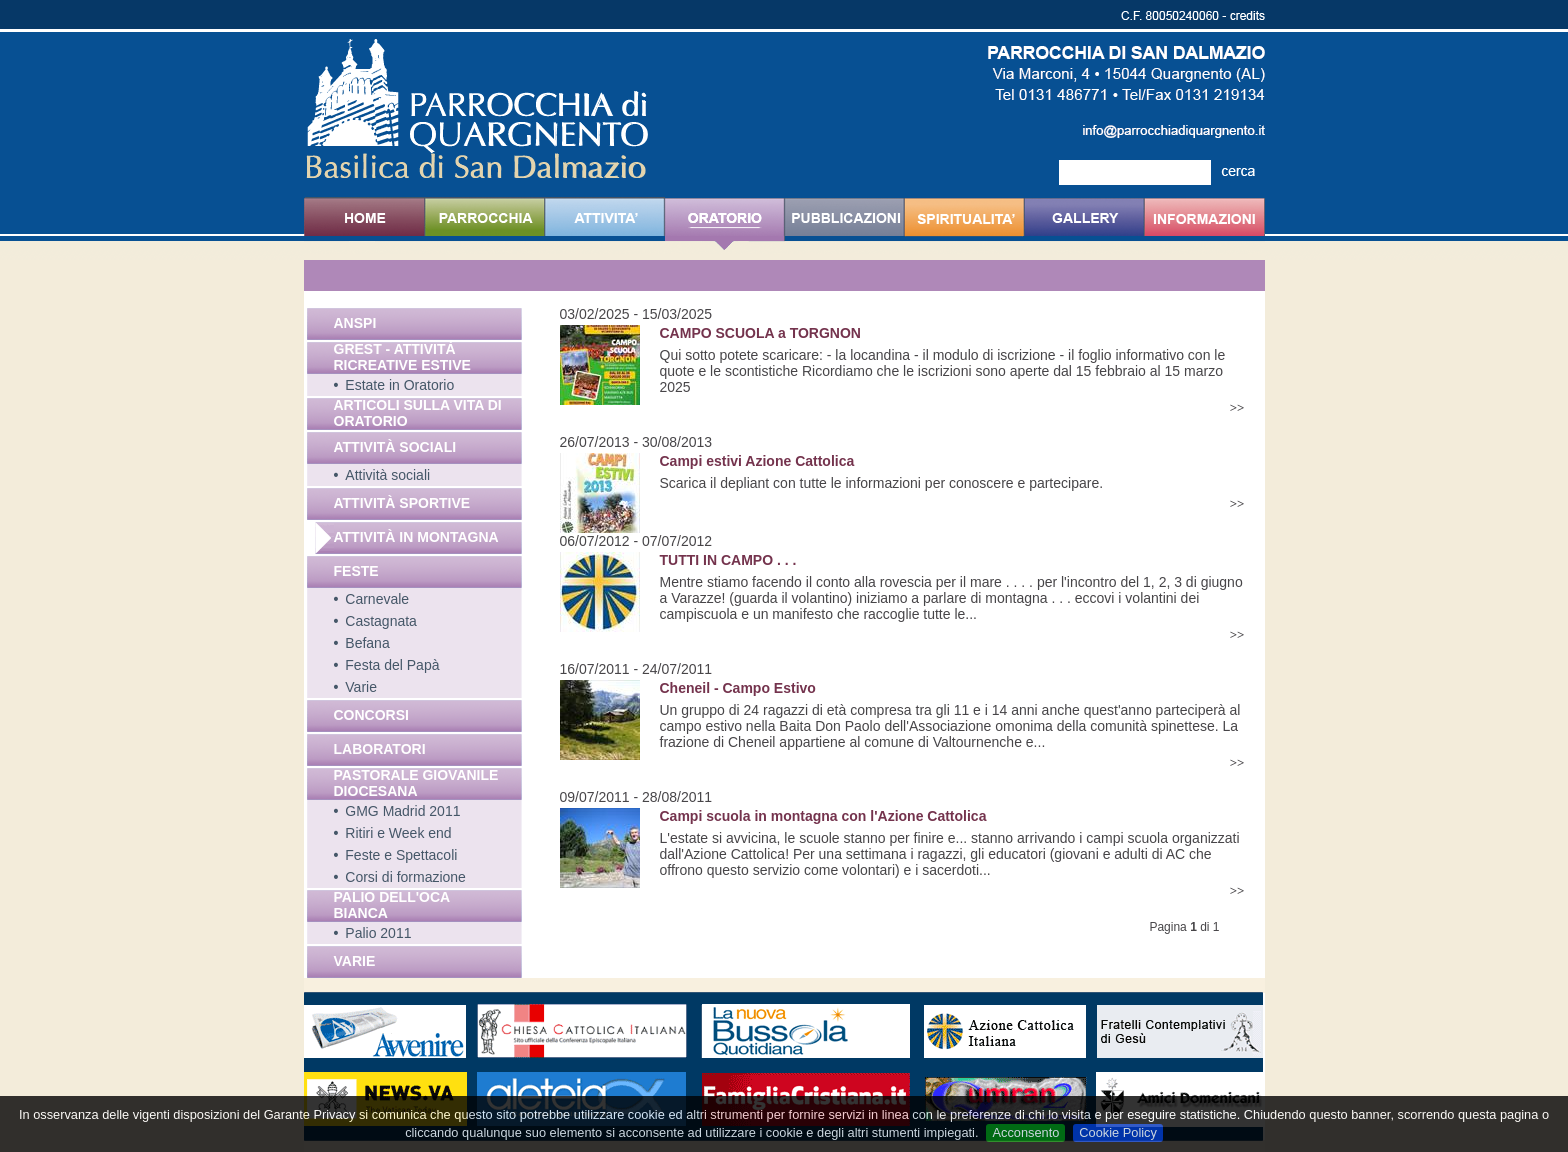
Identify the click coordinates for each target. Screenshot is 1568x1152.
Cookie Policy (1118, 1132)
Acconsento (1025, 1132)
